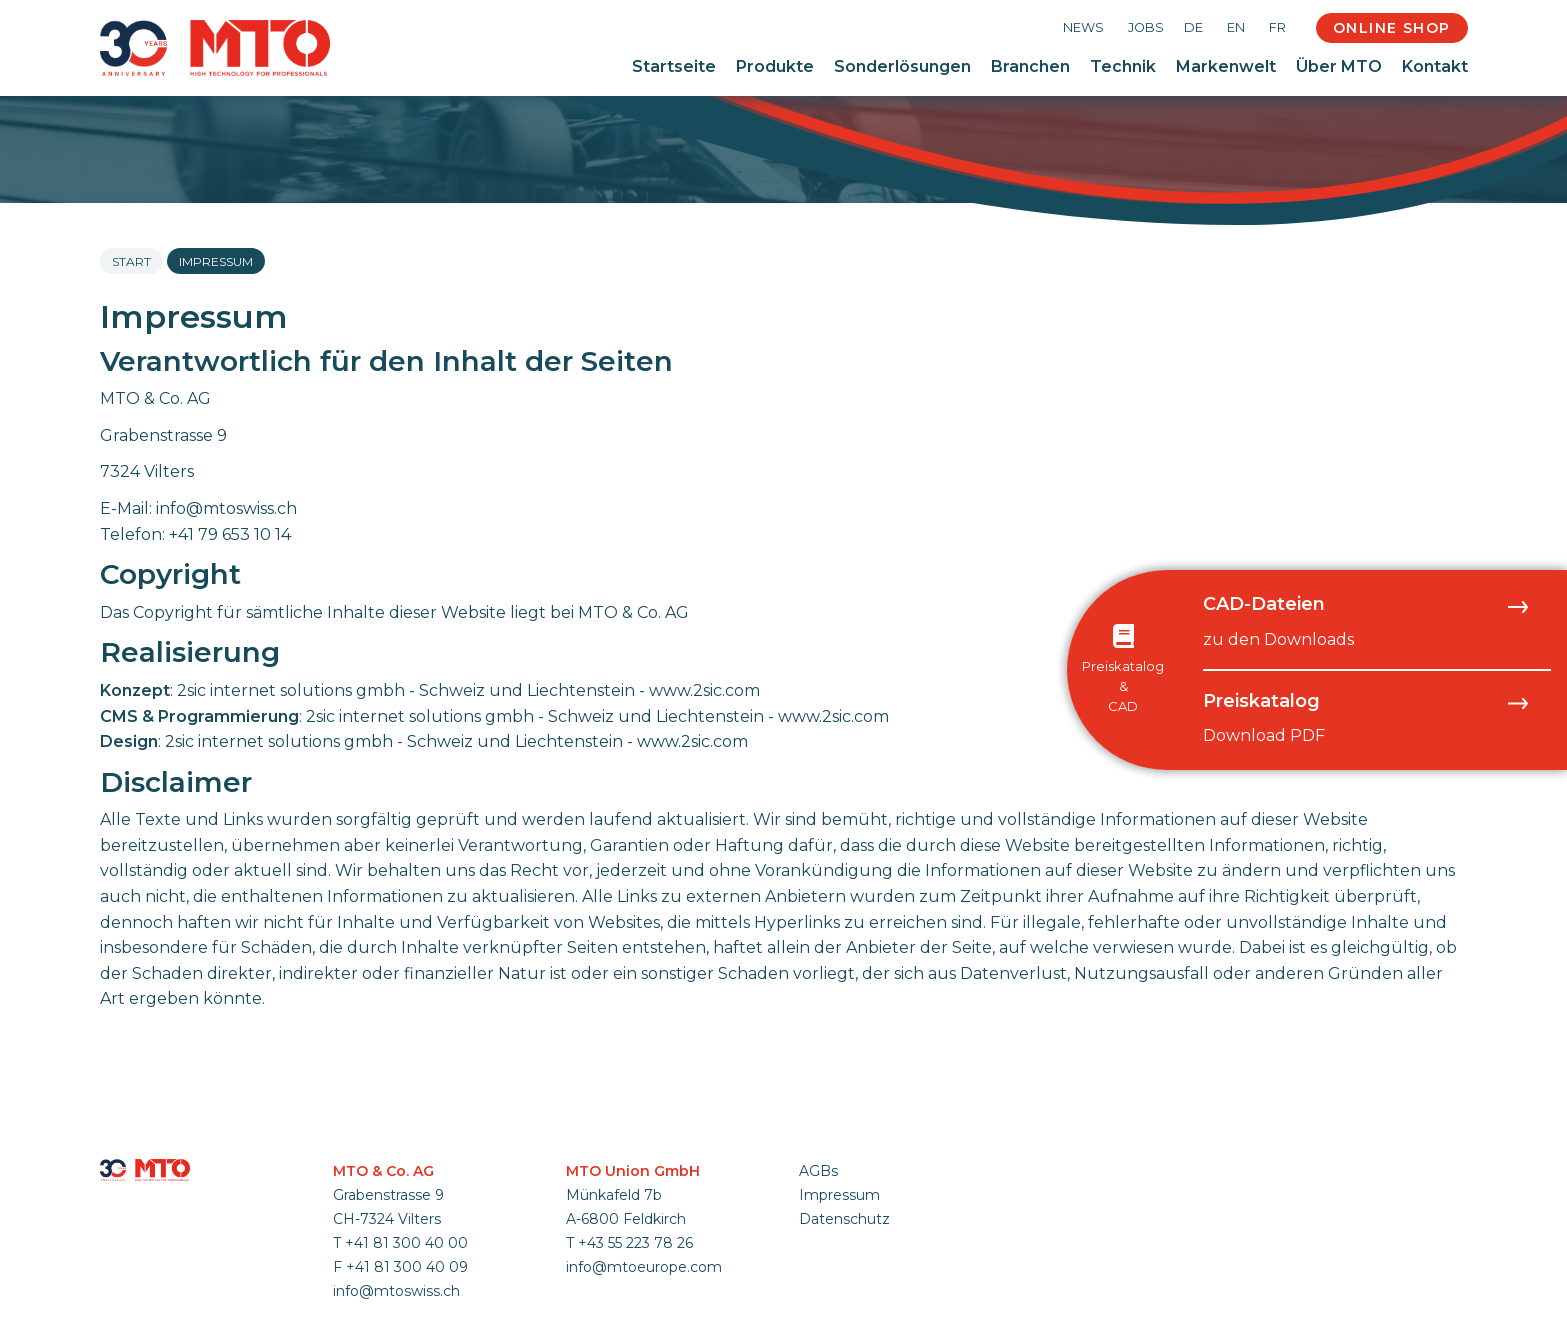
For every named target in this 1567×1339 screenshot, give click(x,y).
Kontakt (1435, 66)
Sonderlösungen (902, 66)
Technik (1123, 66)
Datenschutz (844, 1219)
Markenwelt (1226, 66)
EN (1236, 27)
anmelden (825, 1242)
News (1083, 27)
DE (1193, 27)
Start (131, 261)
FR (1277, 27)
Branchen (1030, 66)
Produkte (775, 66)
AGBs (818, 1171)
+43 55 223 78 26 (635, 1243)
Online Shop (1391, 28)
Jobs (1146, 27)
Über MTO (1339, 66)
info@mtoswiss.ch (226, 508)
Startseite (674, 66)
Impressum (839, 1195)
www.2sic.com (704, 690)
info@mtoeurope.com (644, 1267)
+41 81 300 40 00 (406, 1243)
